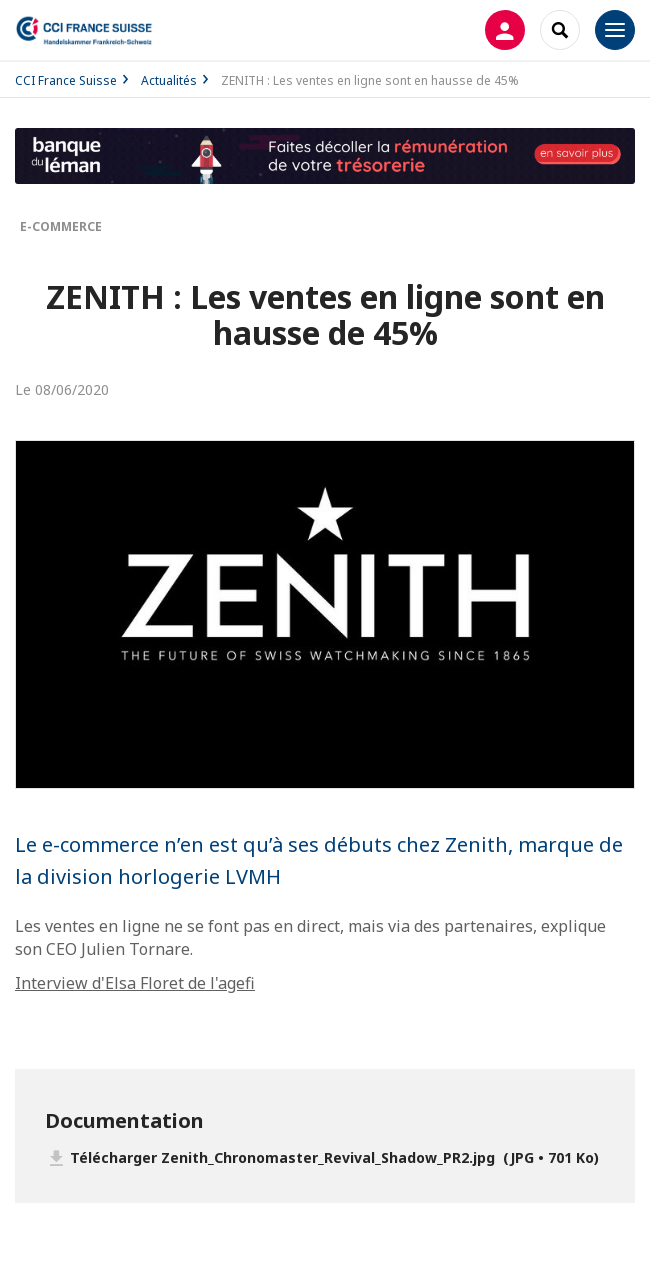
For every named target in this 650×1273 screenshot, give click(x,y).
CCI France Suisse (66, 80)
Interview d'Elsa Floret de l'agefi (135, 983)
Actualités (169, 80)
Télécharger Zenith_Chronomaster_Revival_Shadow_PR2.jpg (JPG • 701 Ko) (334, 1157)
